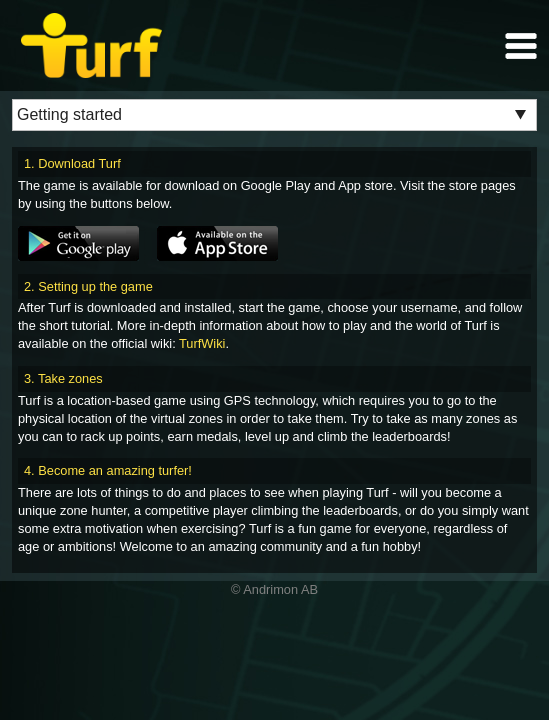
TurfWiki (202, 343)
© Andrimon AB (274, 589)
